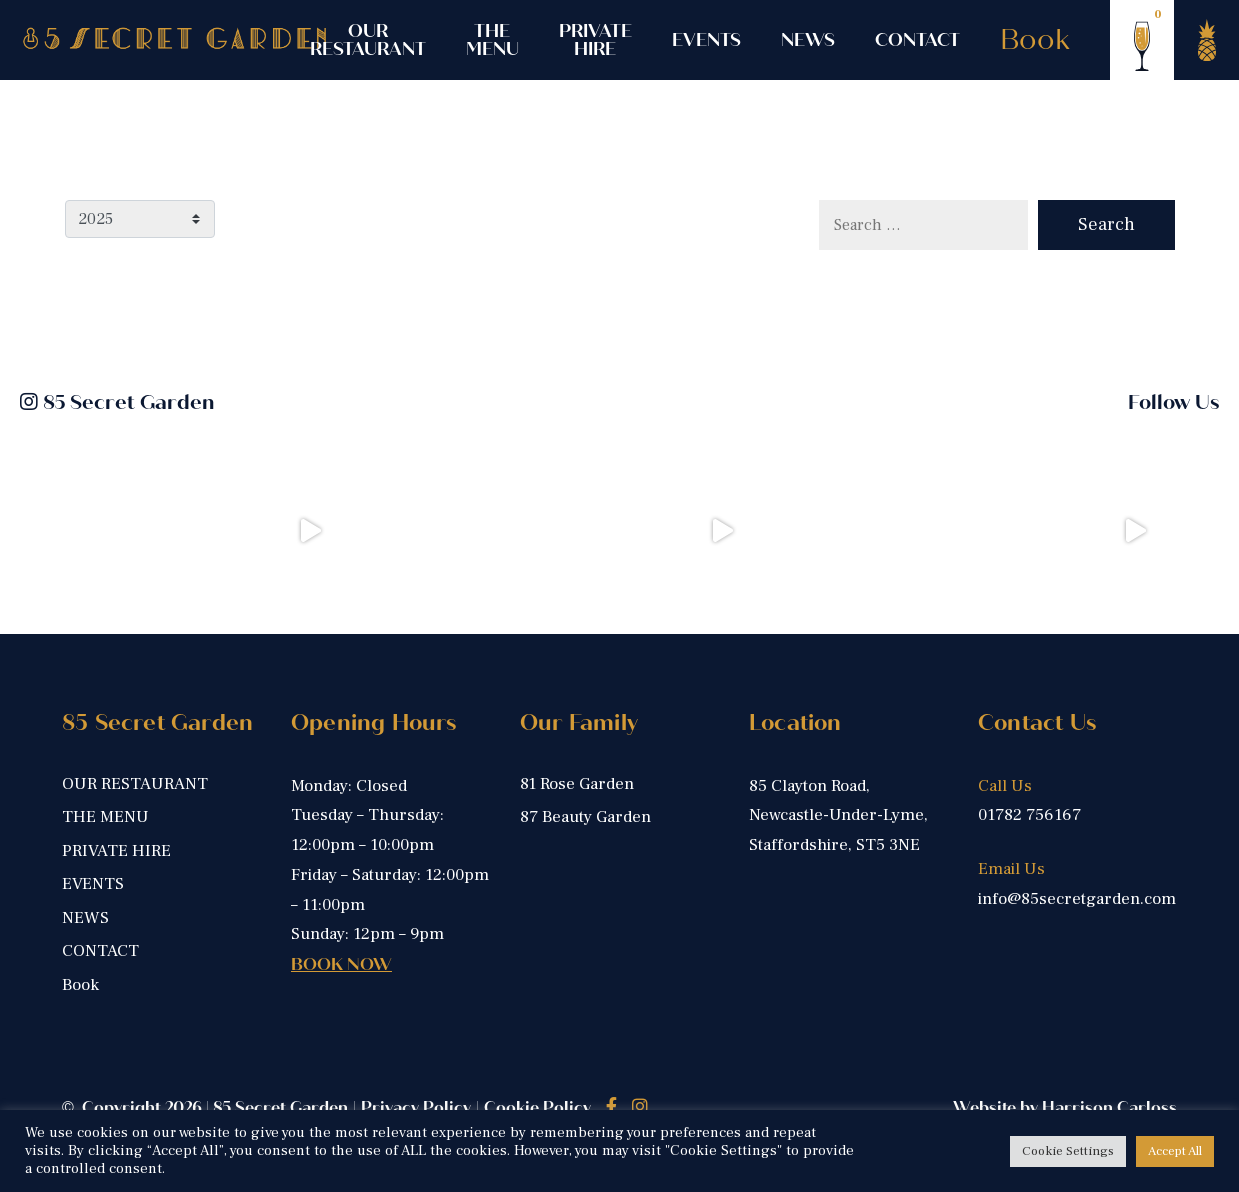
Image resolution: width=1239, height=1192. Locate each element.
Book (1035, 40)
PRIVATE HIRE (595, 40)
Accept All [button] (1175, 1151)
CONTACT (917, 40)
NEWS (808, 40)
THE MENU (492, 40)
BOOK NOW (341, 964)
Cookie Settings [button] (1068, 1151)
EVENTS (706, 40)
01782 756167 (1029, 815)
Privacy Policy (416, 1107)
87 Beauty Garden (585, 817)
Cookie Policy (537, 1107)
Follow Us (1173, 402)
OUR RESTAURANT (368, 40)
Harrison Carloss (1109, 1107)
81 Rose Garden (577, 784)
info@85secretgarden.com (1077, 899)
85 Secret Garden (117, 402)
